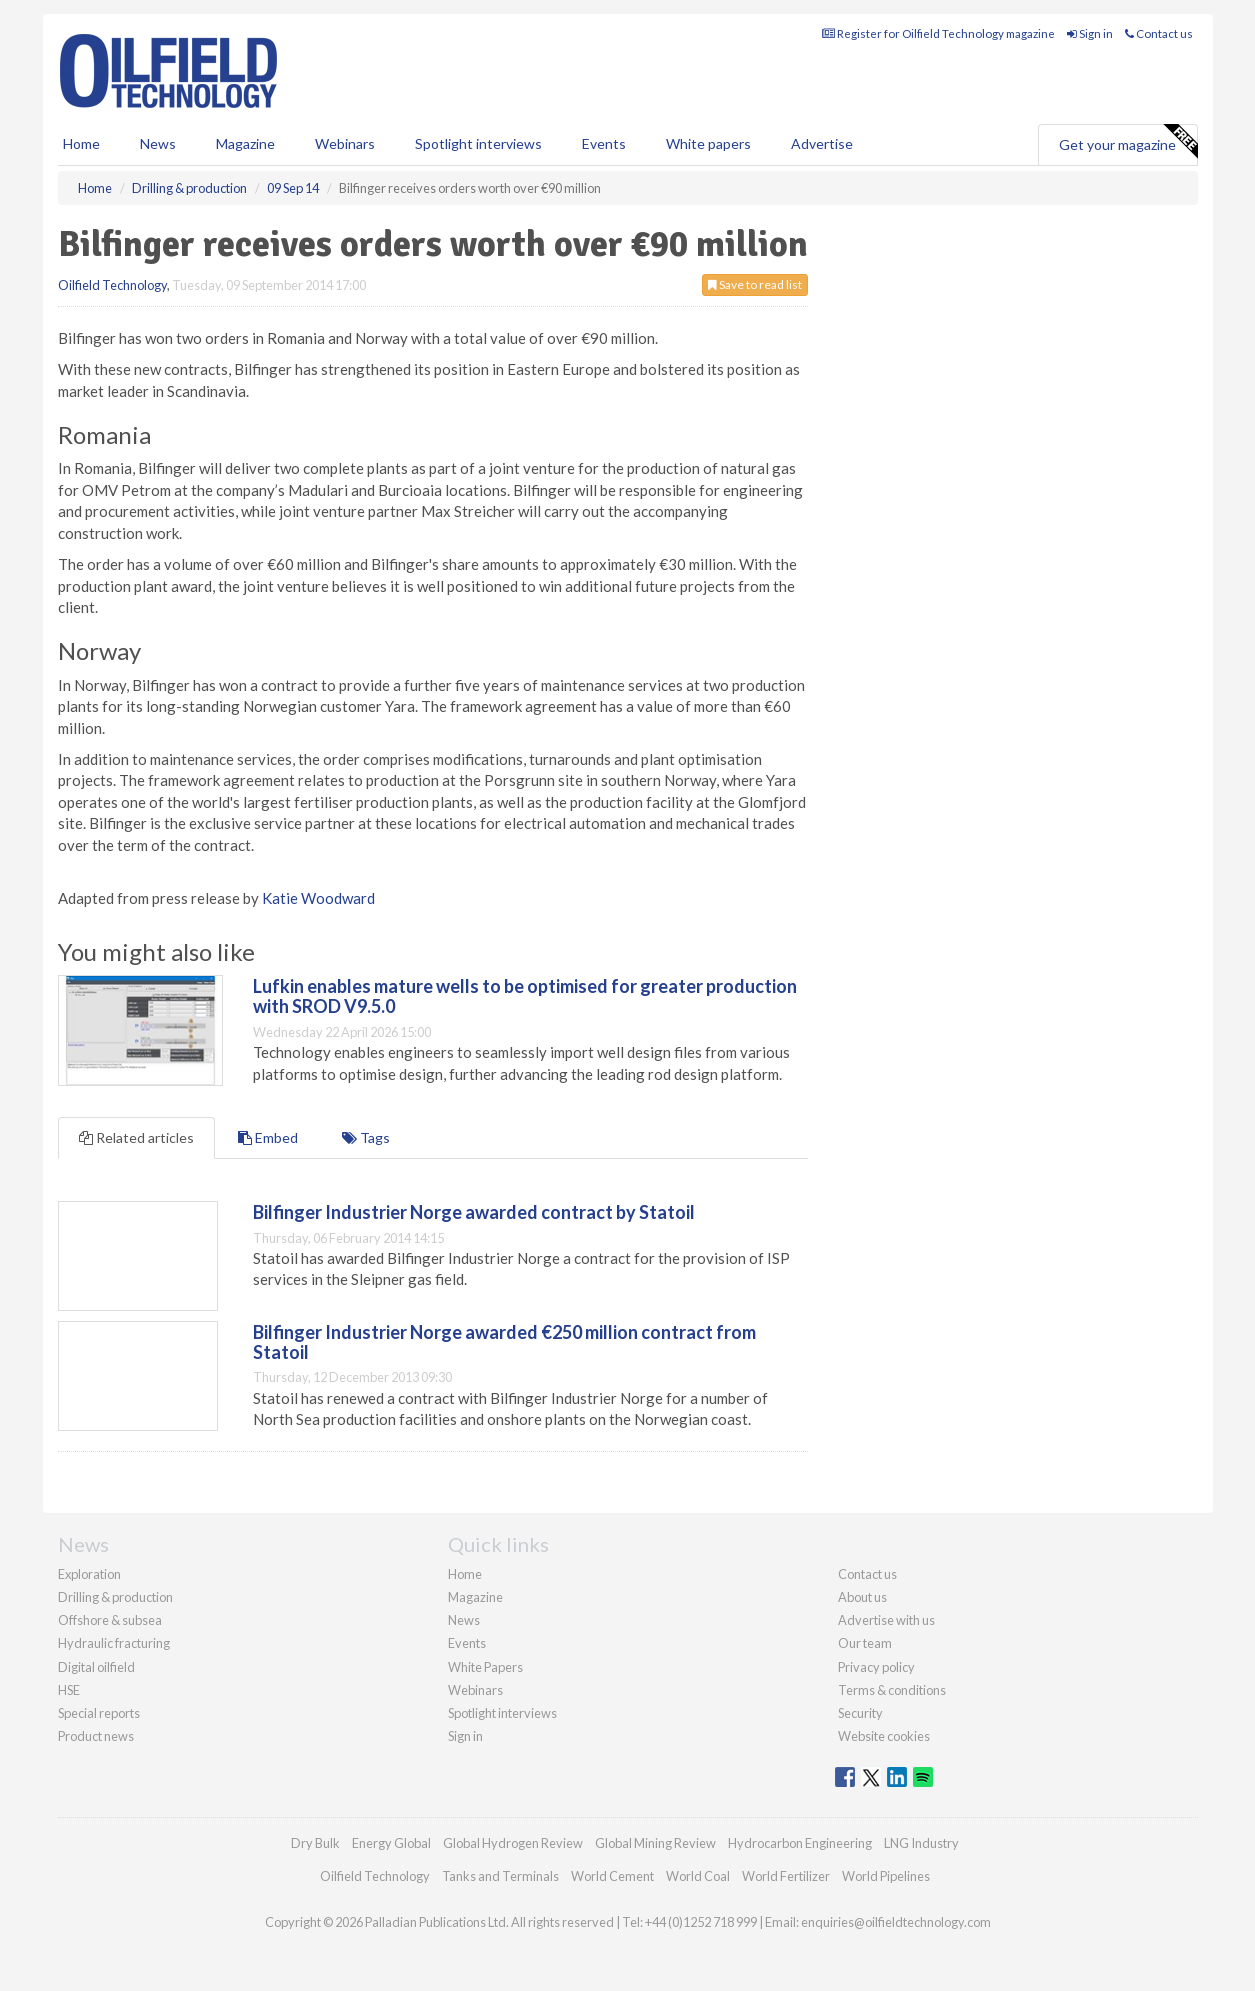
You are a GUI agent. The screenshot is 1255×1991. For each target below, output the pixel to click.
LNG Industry (921, 1843)
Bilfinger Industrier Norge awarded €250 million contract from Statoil (504, 1342)
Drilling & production (115, 1597)
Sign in (1090, 33)
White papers (708, 143)
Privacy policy (876, 1667)
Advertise (822, 143)
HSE (69, 1690)
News (464, 1620)
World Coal (698, 1876)
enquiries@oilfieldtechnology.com (896, 1922)
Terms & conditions (892, 1690)
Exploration (89, 1574)
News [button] (158, 143)
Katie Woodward (318, 898)
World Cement (612, 1876)
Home (81, 143)
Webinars (345, 143)
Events (604, 143)
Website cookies (884, 1736)
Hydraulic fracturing (114, 1643)
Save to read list (755, 284)
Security (860, 1713)
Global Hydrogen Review (513, 1843)
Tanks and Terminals (500, 1876)
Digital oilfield (96, 1667)
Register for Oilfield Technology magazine (938, 33)
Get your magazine (1128, 142)
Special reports (99, 1713)
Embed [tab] (268, 1137)
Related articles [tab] (136, 1137)
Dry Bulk (315, 1843)
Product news (96, 1736)
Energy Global (391, 1843)
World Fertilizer (786, 1876)
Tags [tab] (366, 1137)
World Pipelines (886, 1876)
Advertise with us (886, 1620)
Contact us (1159, 33)
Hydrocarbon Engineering (800, 1843)
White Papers (485, 1667)
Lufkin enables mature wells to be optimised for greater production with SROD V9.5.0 (525, 996)
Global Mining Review (655, 1843)
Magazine (245, 143)
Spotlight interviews (478, 143)
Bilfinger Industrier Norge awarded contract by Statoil (474, 1212)
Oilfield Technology (112, 285)
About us (862, 1597)
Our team (865, 1643)
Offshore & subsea (110, 1620)
